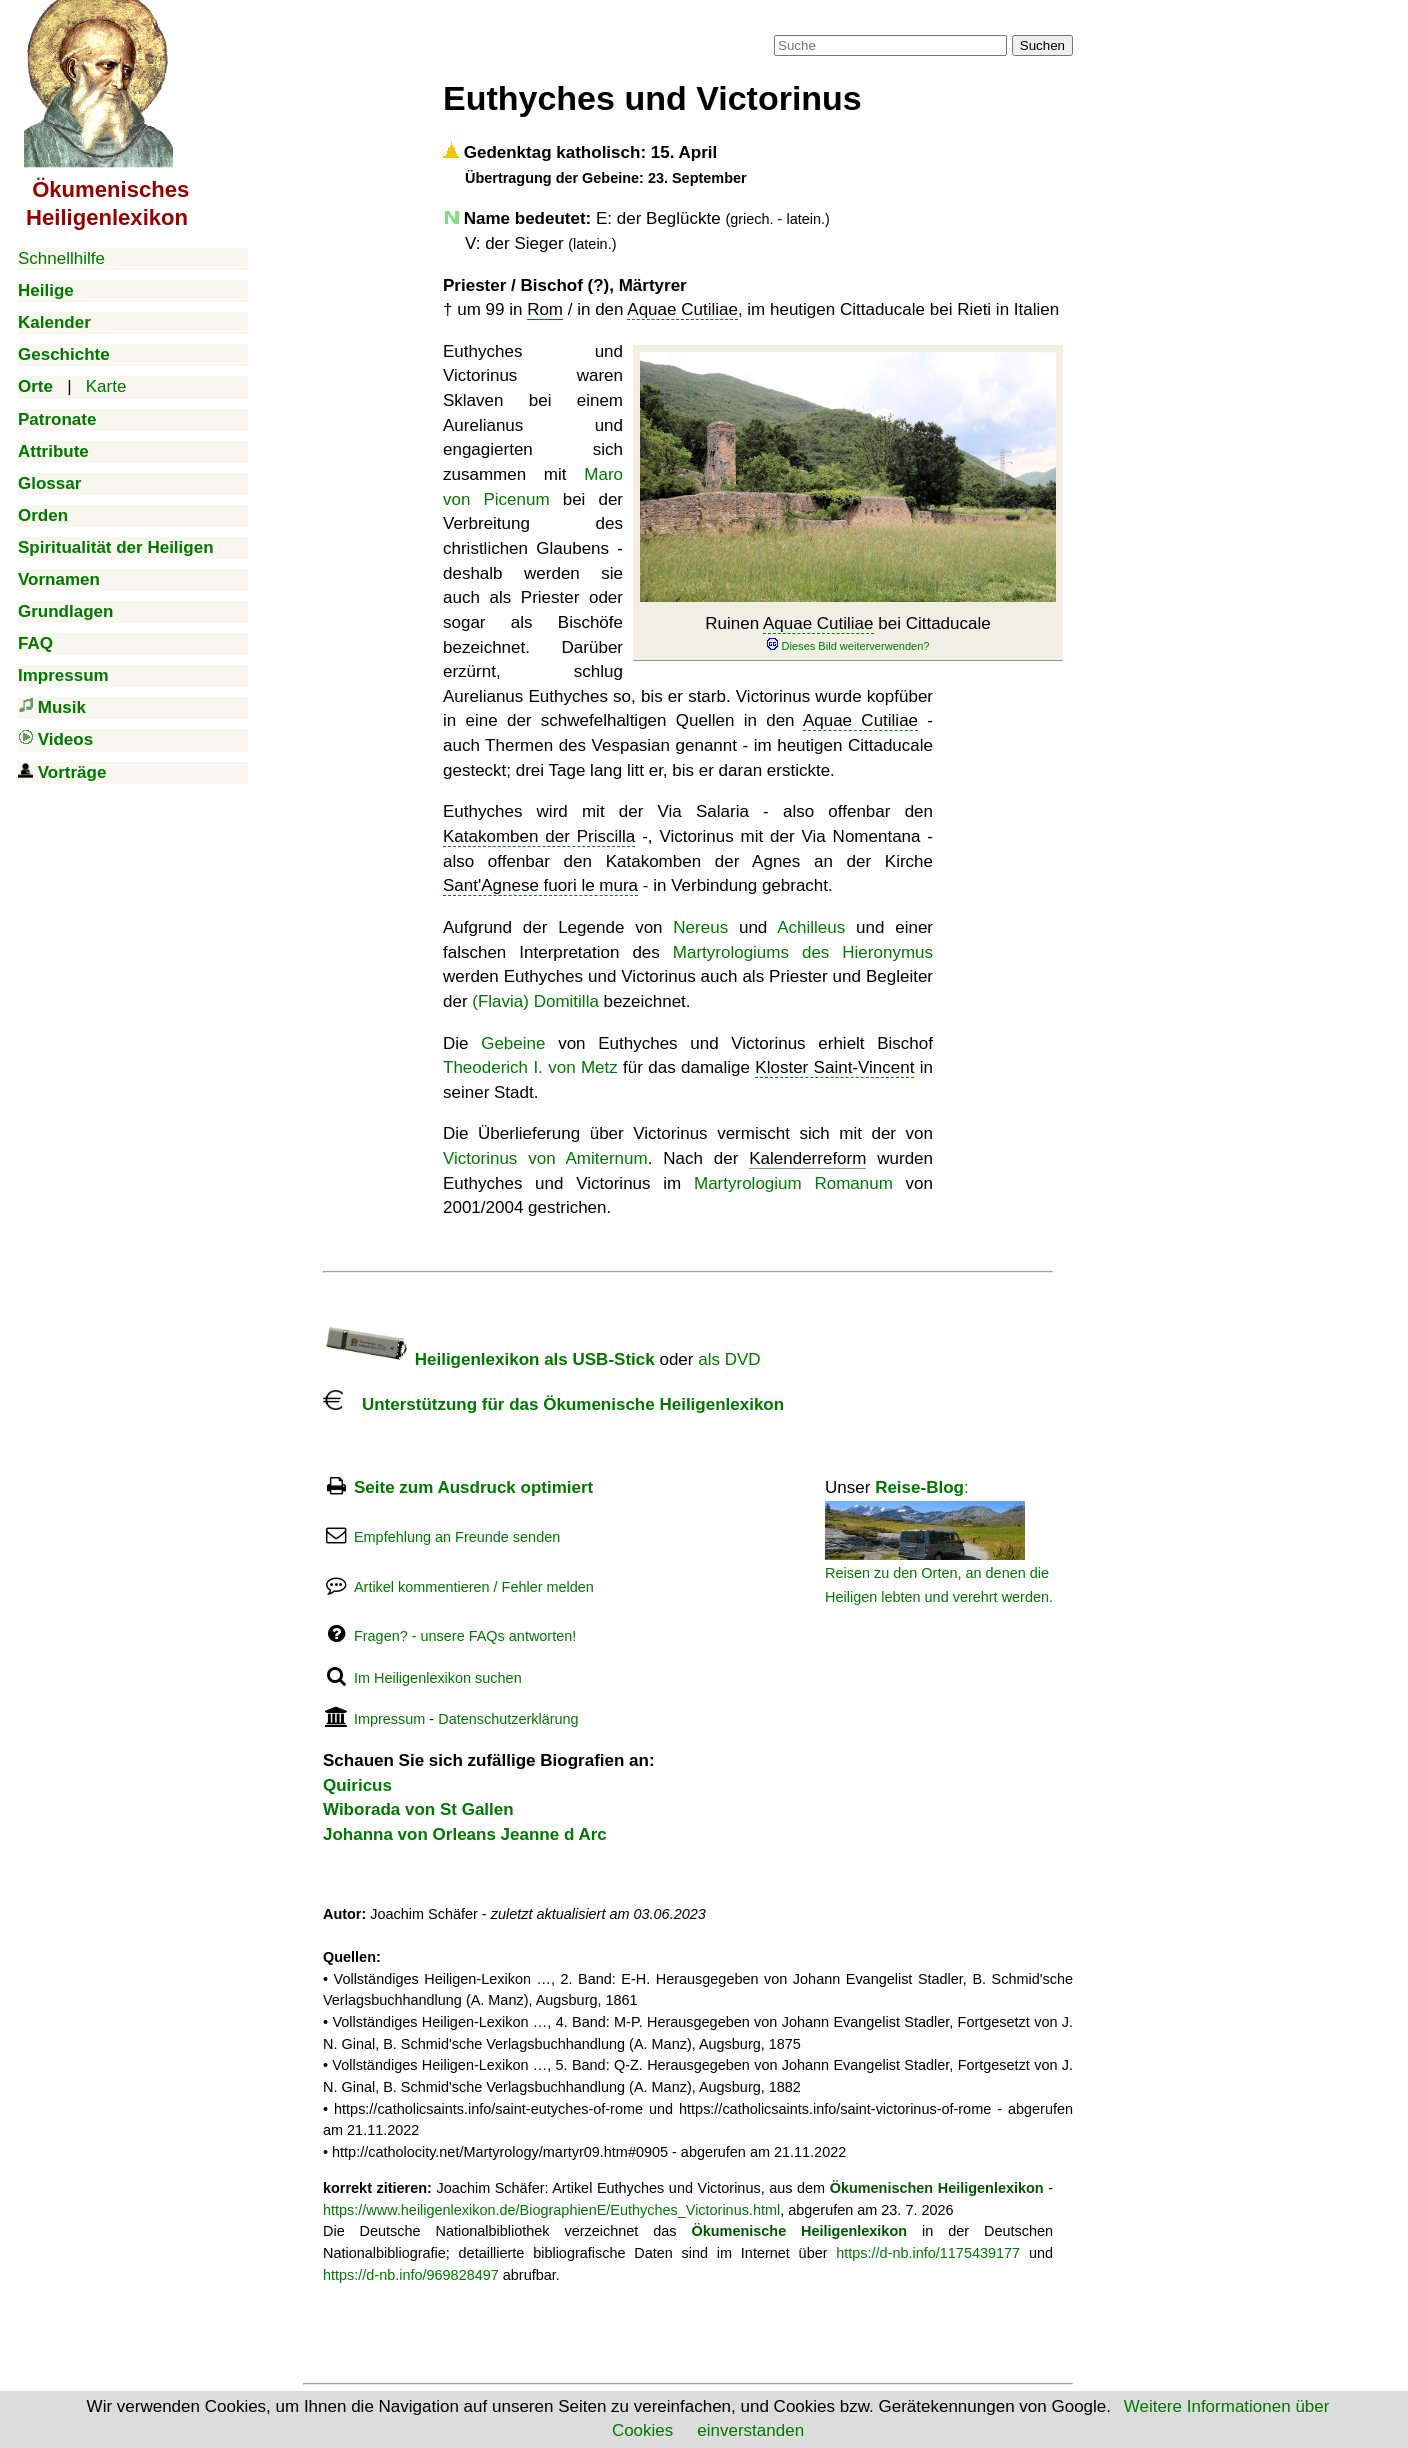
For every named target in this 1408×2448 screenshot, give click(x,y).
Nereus (700, 927)
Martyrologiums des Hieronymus (803, 952)
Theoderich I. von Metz (530, 1067)
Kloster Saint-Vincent (834, 1067)
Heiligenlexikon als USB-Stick (489, 1359)
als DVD (729, 1359)
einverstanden (750, 2430)
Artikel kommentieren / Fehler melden (474, 1587)
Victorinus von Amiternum (545, 1158)
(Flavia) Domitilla (535, 1001)
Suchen (1042, 45)
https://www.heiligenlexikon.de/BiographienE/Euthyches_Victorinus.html (551, 2210)
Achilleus (811, 927)
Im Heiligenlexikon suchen (438, 1678)
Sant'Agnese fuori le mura (540, 885)
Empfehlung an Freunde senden (457, 1537)
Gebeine (513, 1043)
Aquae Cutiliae (682, 309)
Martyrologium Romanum (793, 1183)
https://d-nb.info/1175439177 (928, 2253)
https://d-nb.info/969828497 (411, 2275)
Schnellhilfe (61, 258)
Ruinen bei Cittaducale (847, 633)
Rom (545, 309)
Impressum (389, 1719)
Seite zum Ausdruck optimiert (473, 1487)
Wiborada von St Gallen (418, 1809)
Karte (106, 386)
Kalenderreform (807, 1158)
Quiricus (357, 1785)
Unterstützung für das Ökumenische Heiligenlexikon (553, 1404)
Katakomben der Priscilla (539, 836)
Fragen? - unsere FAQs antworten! (465, 1636)
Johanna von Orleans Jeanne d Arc (465, 1834)
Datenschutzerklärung (508, 1719)
